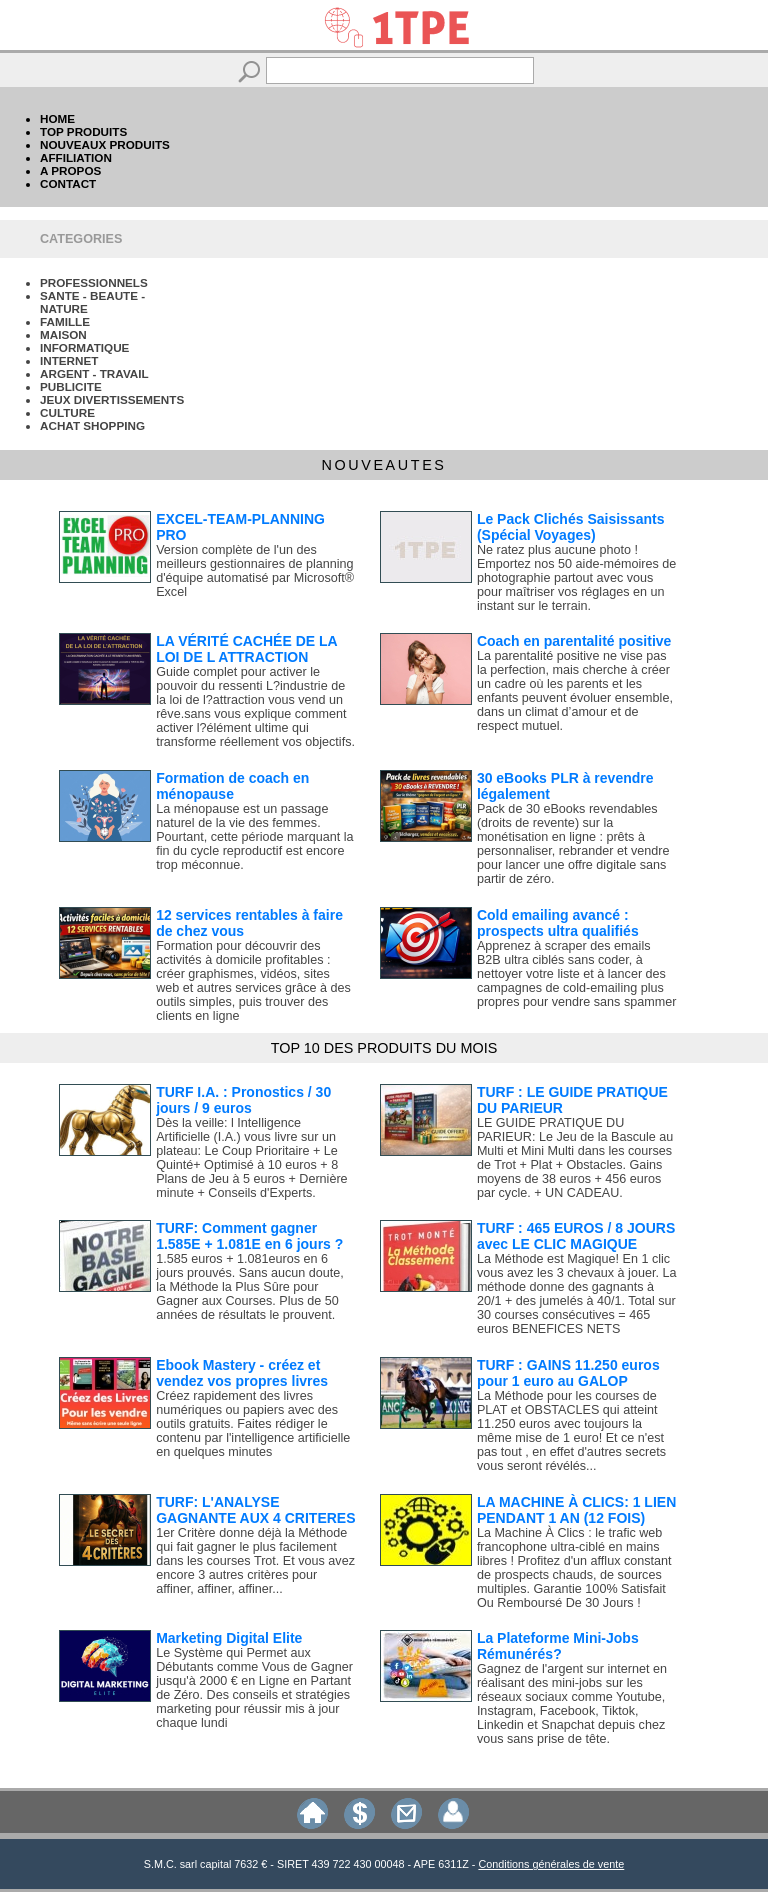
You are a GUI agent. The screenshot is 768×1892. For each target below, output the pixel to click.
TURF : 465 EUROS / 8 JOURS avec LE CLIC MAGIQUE (576, 1236)
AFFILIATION (76, 157)
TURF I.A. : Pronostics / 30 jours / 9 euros (243, 1100)
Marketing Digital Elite (229, 1638)
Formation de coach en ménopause (232, 786)
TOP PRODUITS (83, 131)
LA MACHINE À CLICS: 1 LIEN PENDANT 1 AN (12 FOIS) (576, 1510)
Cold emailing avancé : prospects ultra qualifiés (558, 923)
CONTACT (68, 183)
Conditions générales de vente (551, 1864)
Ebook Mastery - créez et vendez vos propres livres (242, 1373)
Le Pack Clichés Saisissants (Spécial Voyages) (571, 527)
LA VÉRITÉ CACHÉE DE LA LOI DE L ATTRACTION (246, 649)
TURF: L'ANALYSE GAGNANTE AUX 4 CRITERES (255, 1510)
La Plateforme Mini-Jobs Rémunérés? (558, 1646)
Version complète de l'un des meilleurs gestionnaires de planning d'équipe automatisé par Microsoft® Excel (255, 571)
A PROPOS (70, 170)
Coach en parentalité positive (574, 641)
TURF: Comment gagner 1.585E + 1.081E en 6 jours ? (249, 1236)
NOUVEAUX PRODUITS (105, 144)
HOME (57, 118)
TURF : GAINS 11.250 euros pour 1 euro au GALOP (568, 1373)
